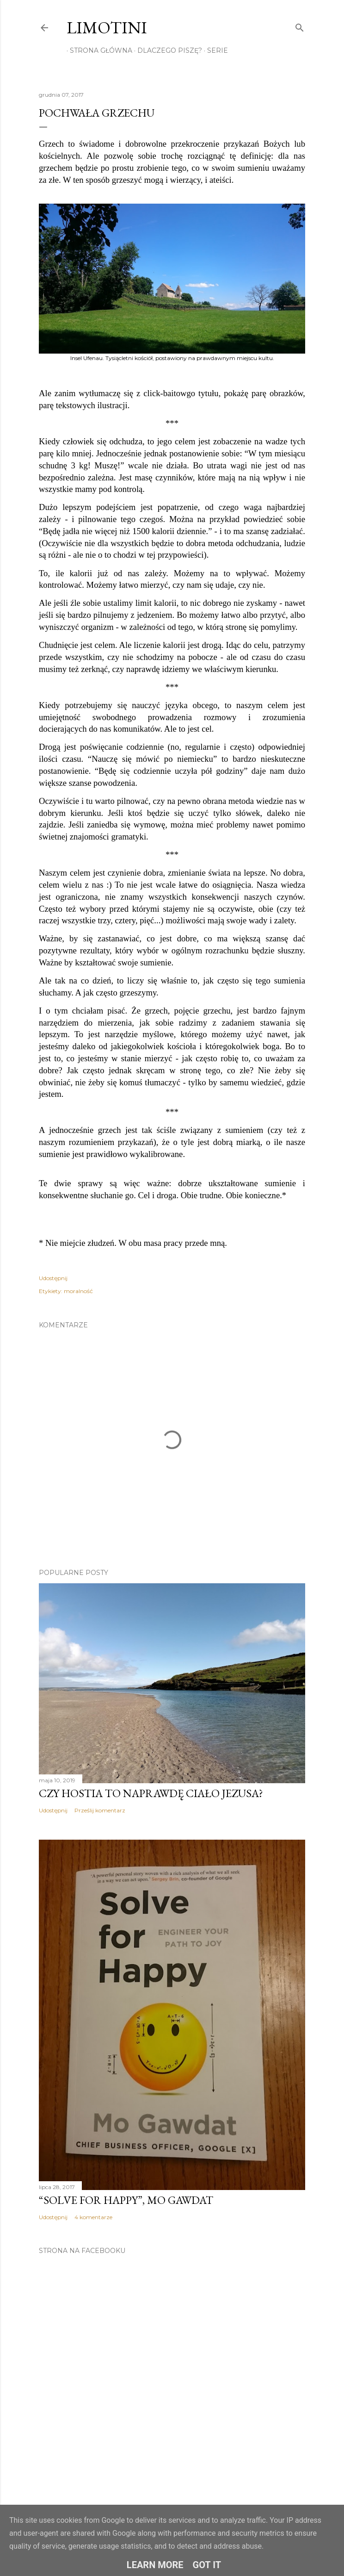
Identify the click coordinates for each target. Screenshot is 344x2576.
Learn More (155, 2564)
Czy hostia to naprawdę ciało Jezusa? (151, 1793)
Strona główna (98, 50)
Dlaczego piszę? (166, 50)
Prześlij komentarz (99, 1810)
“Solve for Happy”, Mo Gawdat (126, 2200)
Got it (207, 2564)
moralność (78, 1291)
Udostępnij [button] (53, 1278)
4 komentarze (93, 2217)
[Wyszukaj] (299, 26)
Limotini (107, 27)
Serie (214, 50)
